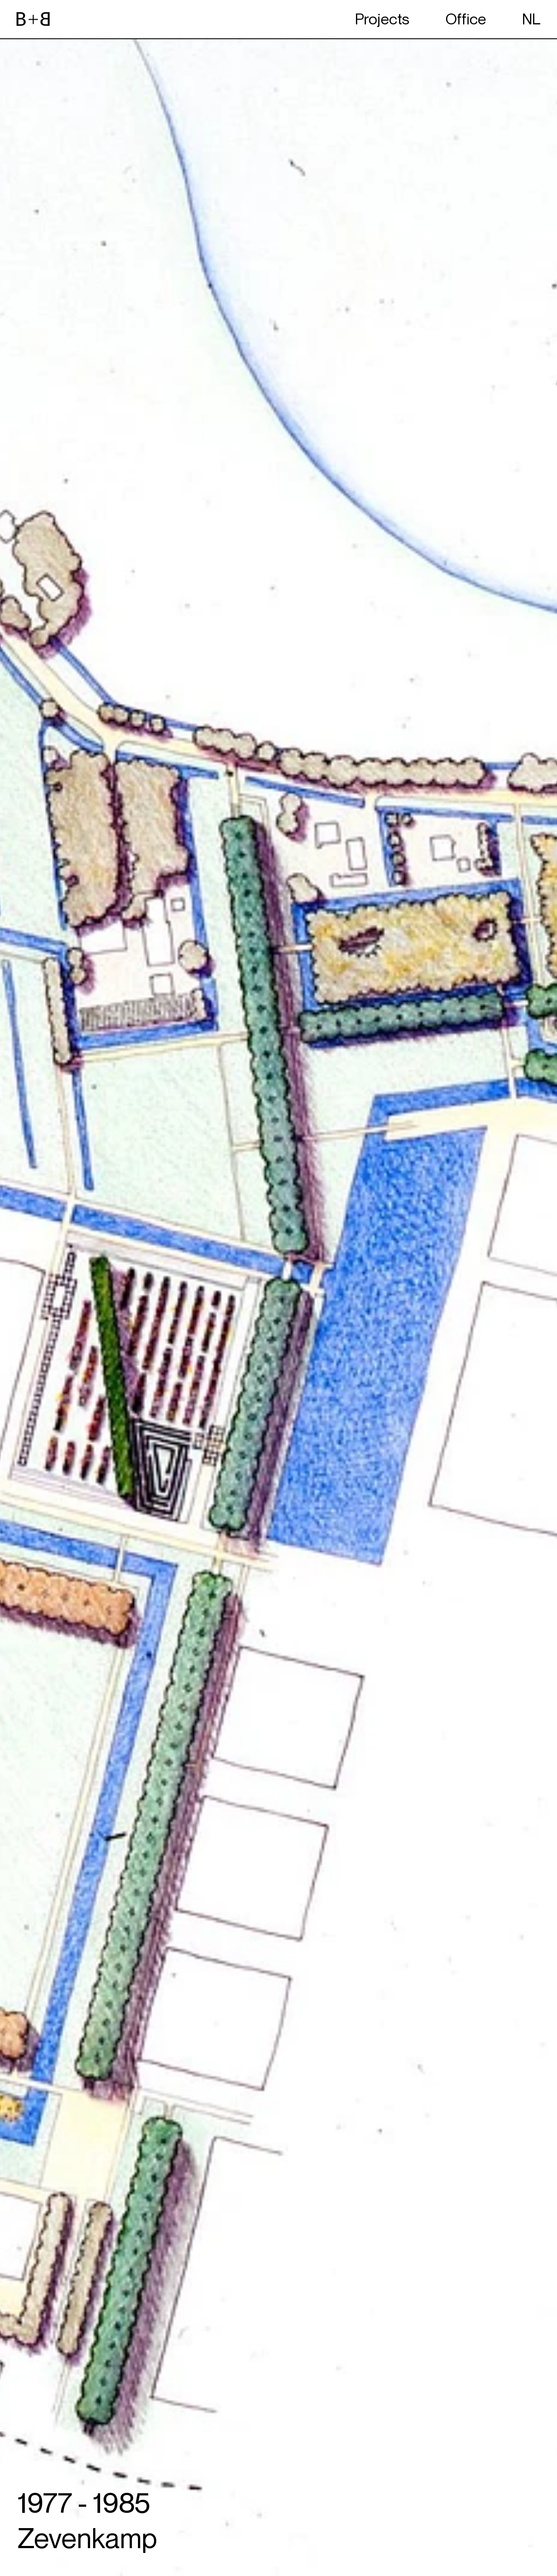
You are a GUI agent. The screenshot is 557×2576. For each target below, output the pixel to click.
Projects (382, 19)
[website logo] (33, 19)
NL (531, 19)
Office (466, 19)
